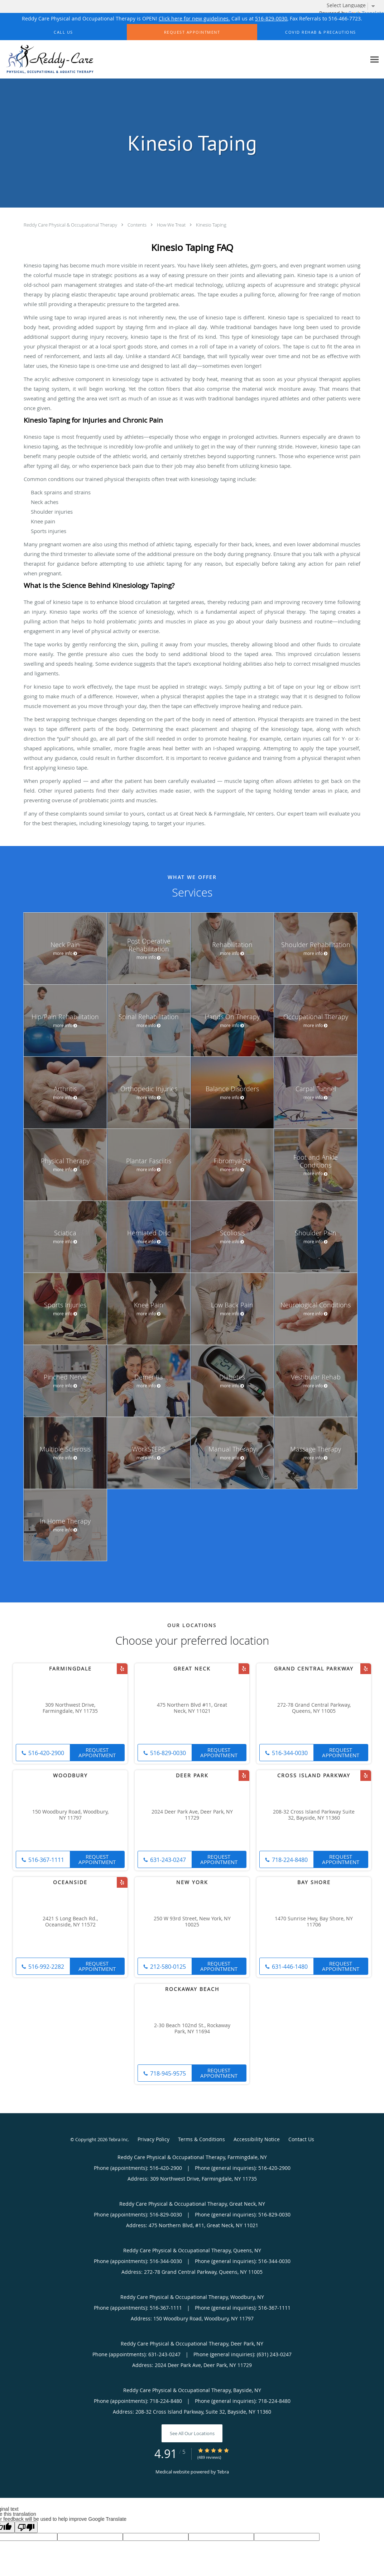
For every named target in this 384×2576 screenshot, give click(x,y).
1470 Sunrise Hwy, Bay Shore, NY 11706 (314, 1922)
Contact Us (301, 2139)
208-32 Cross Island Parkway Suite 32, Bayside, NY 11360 (314, 1815)
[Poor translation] (26, 2527)
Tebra (223, 2471)
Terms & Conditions (201, 2139)
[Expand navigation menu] (374, 59)
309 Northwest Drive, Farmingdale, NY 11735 (70, 1708)
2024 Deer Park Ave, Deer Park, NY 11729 (192, 1815)
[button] (192, 32)
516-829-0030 (271, 18)
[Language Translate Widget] (353, 5)
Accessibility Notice (257, 2139)
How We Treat (172, 225)
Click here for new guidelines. (194, 18)
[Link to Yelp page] (122, 1668)
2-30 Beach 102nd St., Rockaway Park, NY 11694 (192, 2029)
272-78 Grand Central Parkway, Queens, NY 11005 (314, 1708)
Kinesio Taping (211, 225)
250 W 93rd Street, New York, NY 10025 (192, 1922)
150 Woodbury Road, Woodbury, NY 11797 (70, 1815)
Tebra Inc (118, 2139)
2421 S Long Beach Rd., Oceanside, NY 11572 (70, 1922)
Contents (138, 225)
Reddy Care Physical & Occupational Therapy (71, 225)
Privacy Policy (153, 2139)
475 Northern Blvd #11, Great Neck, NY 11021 (192, 1708)
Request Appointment (97, 1752)
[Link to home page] (48, 60)
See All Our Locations (192, 2433)
